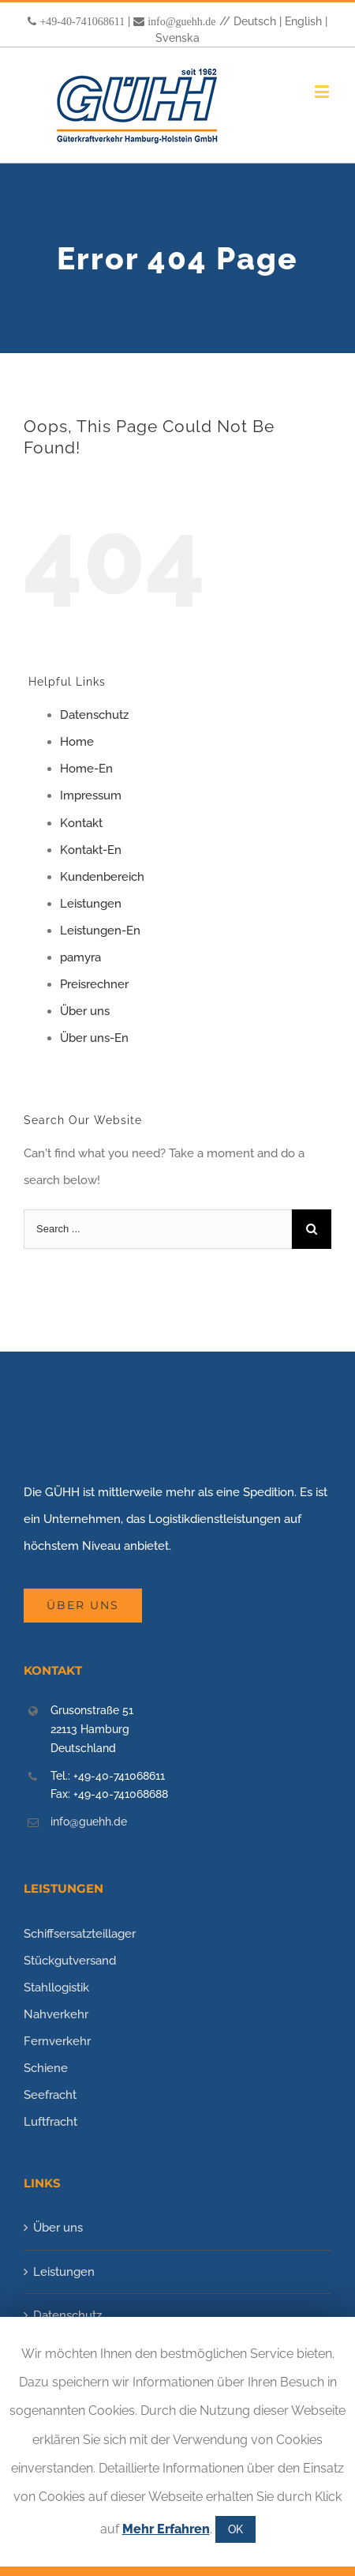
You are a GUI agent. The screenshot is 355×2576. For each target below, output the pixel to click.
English (303, 21)
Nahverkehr (56, 2014)
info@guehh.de (181, 21)
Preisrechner (94, 984)
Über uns (85, 1011)
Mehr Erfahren (166, 2529)
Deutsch (255, 21)
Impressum (90, 795)
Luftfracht (50, 2122)
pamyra (80, 957)
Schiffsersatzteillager (80, 1934)
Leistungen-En (100, 930)
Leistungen (90, 904)
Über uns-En (94, 1038)
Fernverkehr (57, 2041)
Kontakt (81, 823)
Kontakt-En (90, 850)
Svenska (177, 38)
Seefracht (50, 2095)
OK (235, 2529)
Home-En (86, 769)
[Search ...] (158, 1229)
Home (77, 742)
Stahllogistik (56, 1987)
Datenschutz (94, 715)
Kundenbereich (102, 877)
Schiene (46, 2068)
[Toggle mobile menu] (323, 91)
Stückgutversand (70, 1961)
